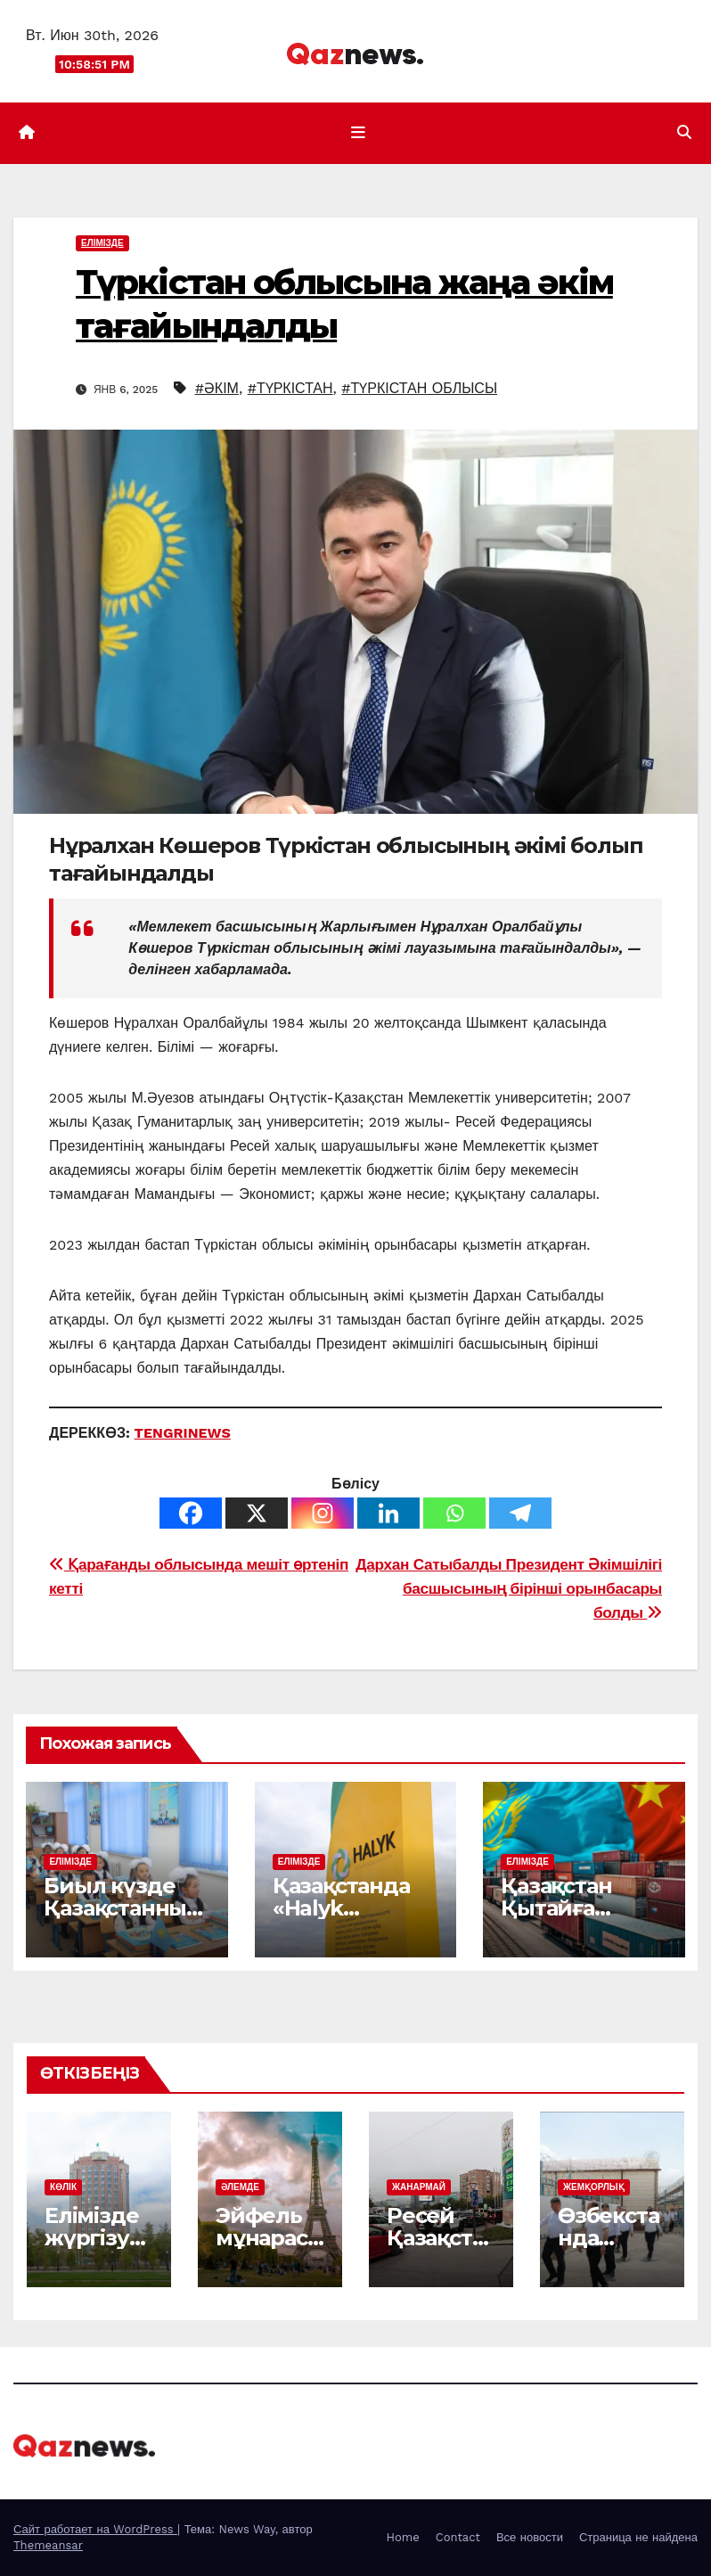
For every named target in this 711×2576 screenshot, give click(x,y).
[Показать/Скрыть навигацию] (359, 133)
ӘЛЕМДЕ (240, 2187)
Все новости (529, 2537)
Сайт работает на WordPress (95, 2529)
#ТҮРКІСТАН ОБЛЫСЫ (419, 388)
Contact (458, 2537)
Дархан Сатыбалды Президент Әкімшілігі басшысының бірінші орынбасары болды (509, 1588)
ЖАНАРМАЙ (418, 2187)
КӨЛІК (63, 2187)
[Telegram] (520, 1513)
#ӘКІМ (217, 388)
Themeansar (48, 2545)
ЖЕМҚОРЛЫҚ (594, 2187)
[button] (684, 132)
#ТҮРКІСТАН (290, 388)
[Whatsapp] (454, 1513)
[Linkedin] (388, 1513)
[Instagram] (322, 1513)
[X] (256, 1513)
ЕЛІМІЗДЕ (102, 243)
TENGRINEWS (183, 1432)
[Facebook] (190, 1513)
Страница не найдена (638, 2537)
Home (403, 2537)
